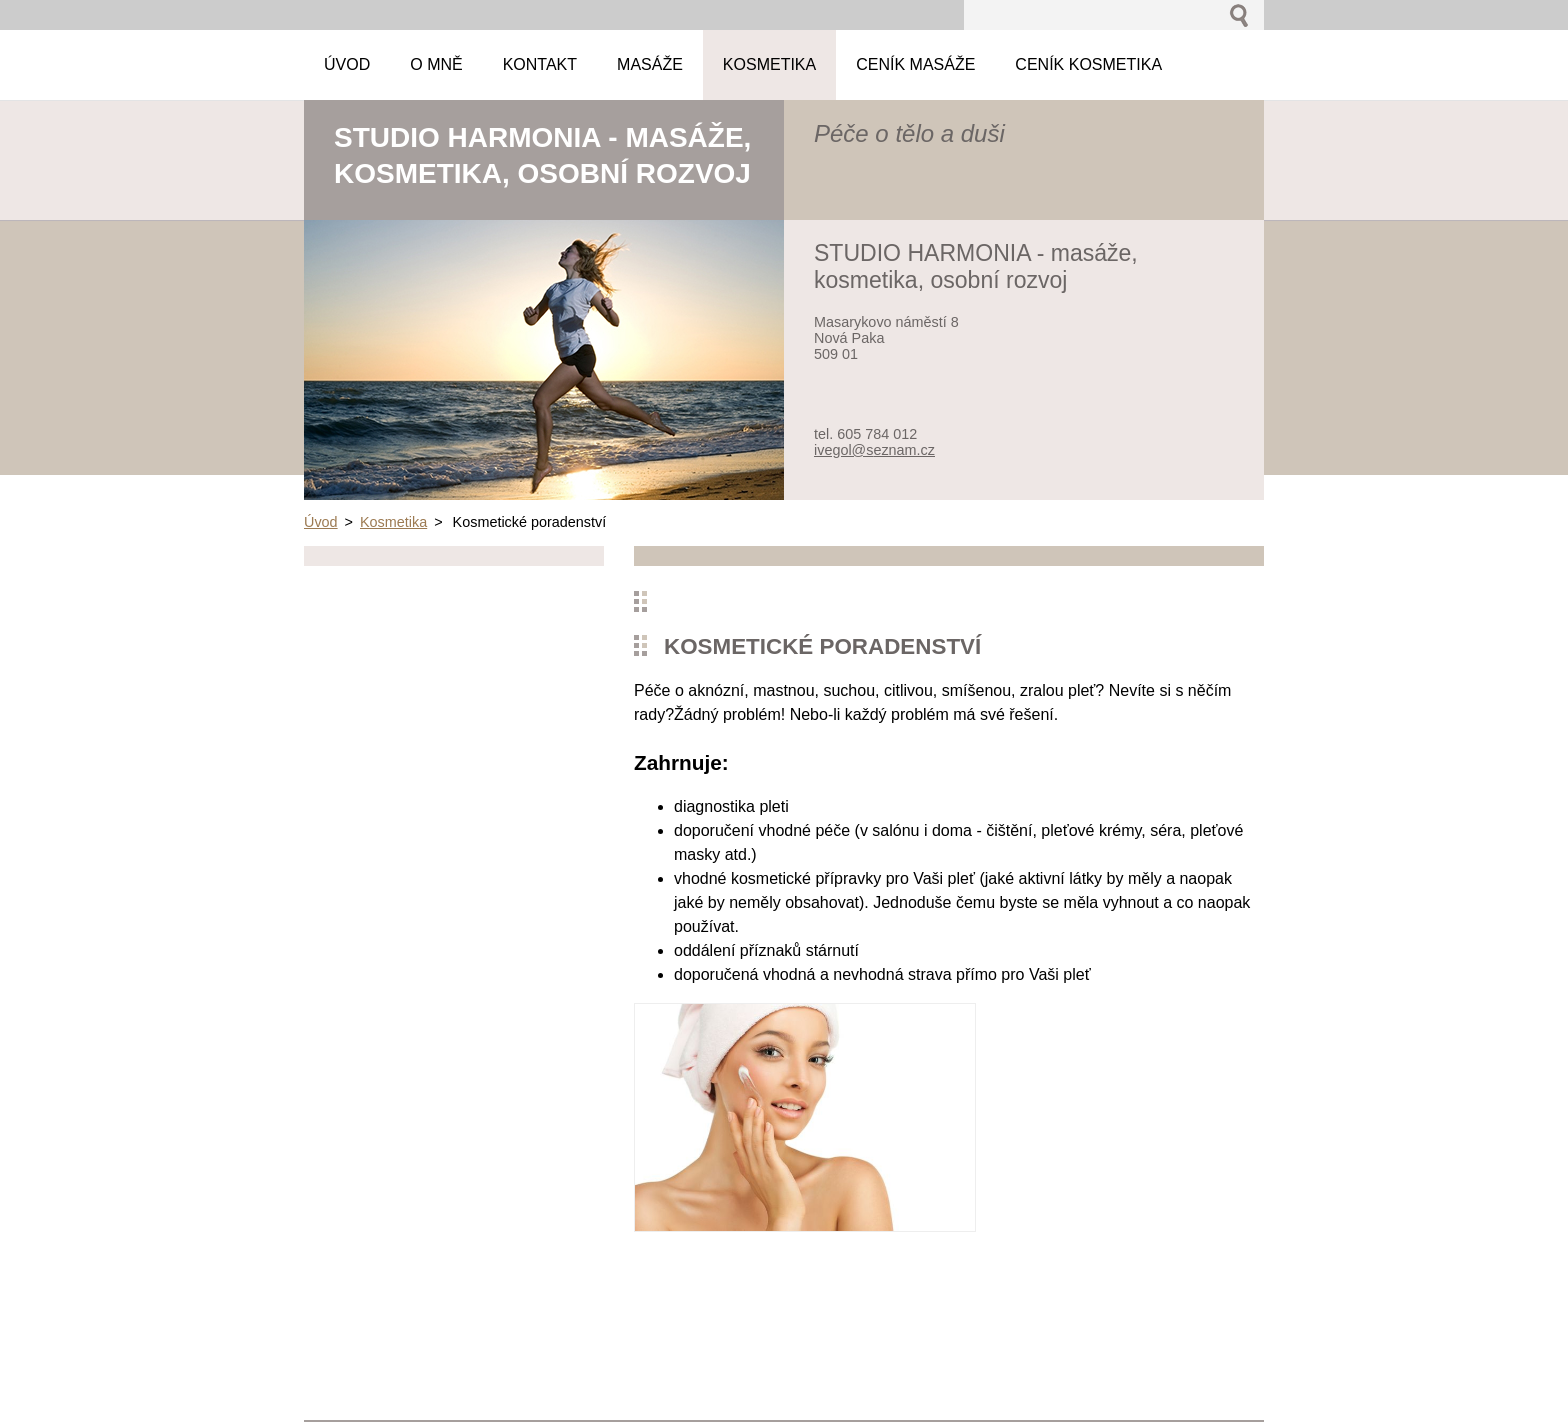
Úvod (321, 522)
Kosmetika (393, 522)
